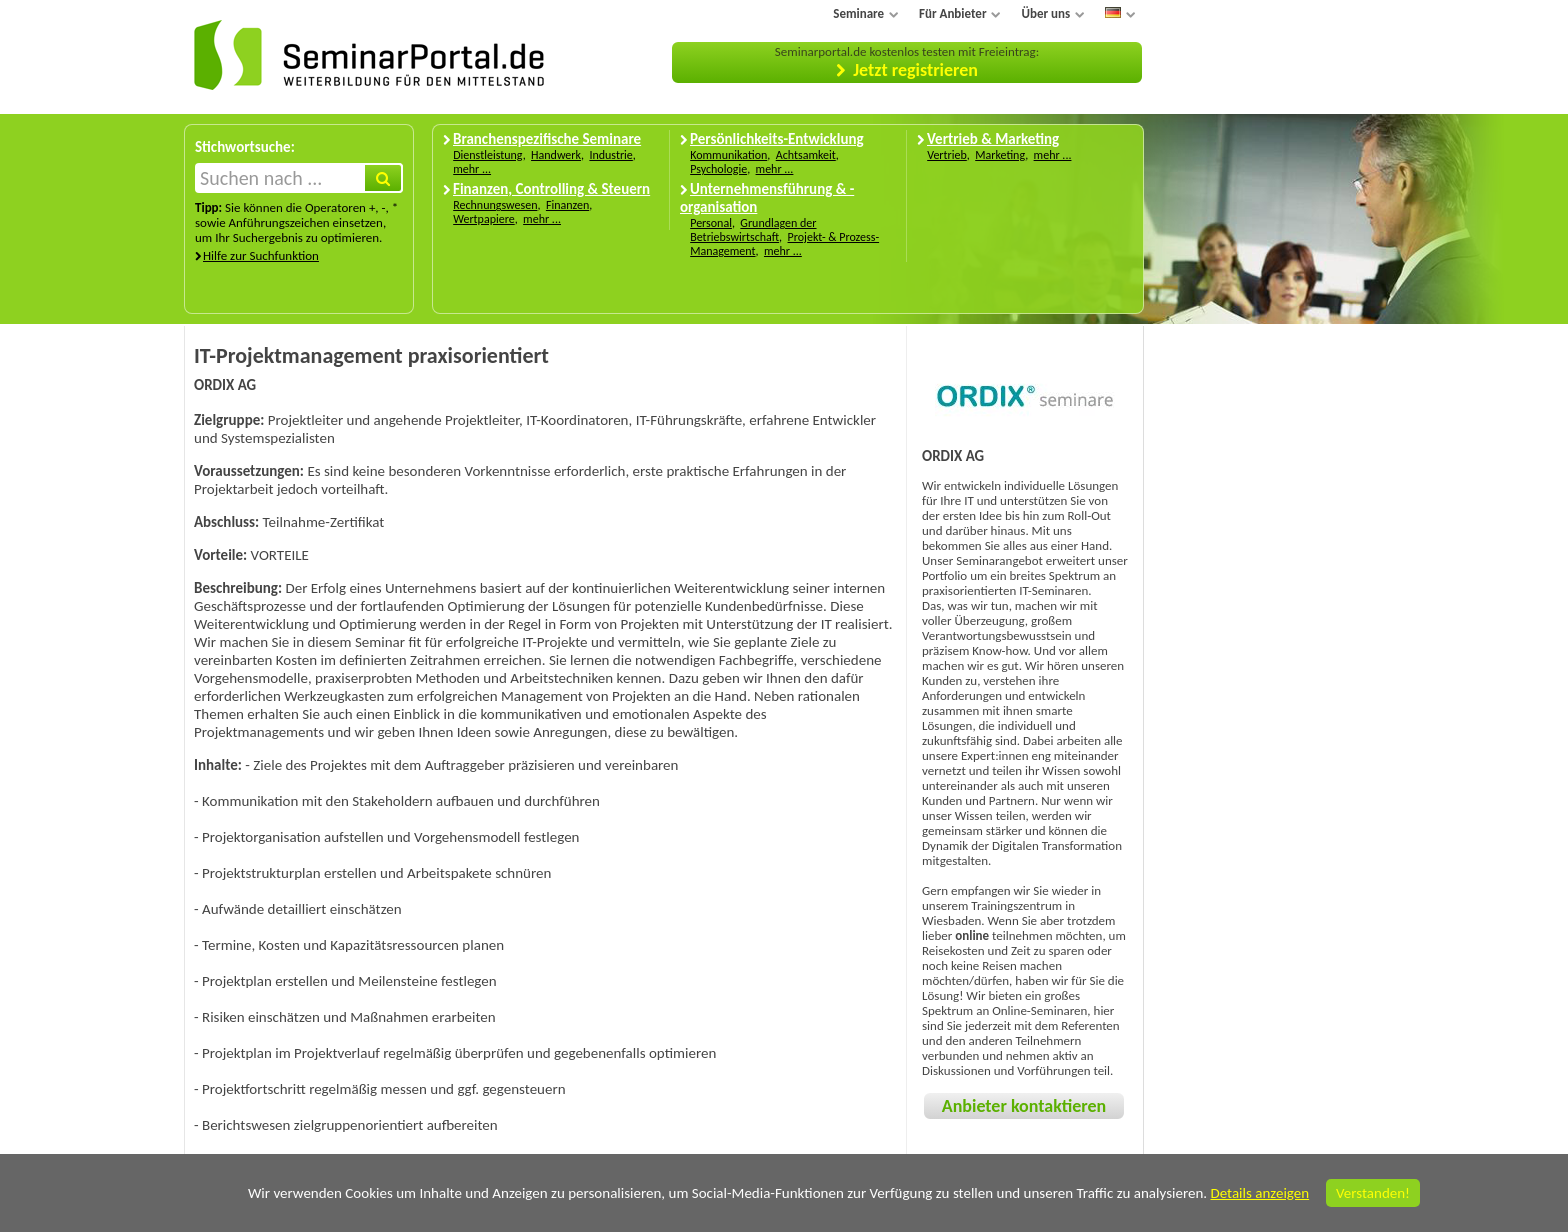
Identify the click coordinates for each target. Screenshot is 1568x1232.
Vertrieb (947, 155)
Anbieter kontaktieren (1024, 1106)
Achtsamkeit (806, 155)
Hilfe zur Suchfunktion (261, 255)
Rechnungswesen (495, 205)
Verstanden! (1373, 1193)
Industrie (610, 155)
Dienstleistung (487, 155)
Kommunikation (728, 155)
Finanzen (567, 205)
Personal (711, 223)
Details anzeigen (1259, 1193)
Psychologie (718, 169)
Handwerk (556, 155)
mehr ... (472, 169)
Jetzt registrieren (915, 70)
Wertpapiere (484, 219)
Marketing (1000, 155)
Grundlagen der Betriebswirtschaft (753, 230)
